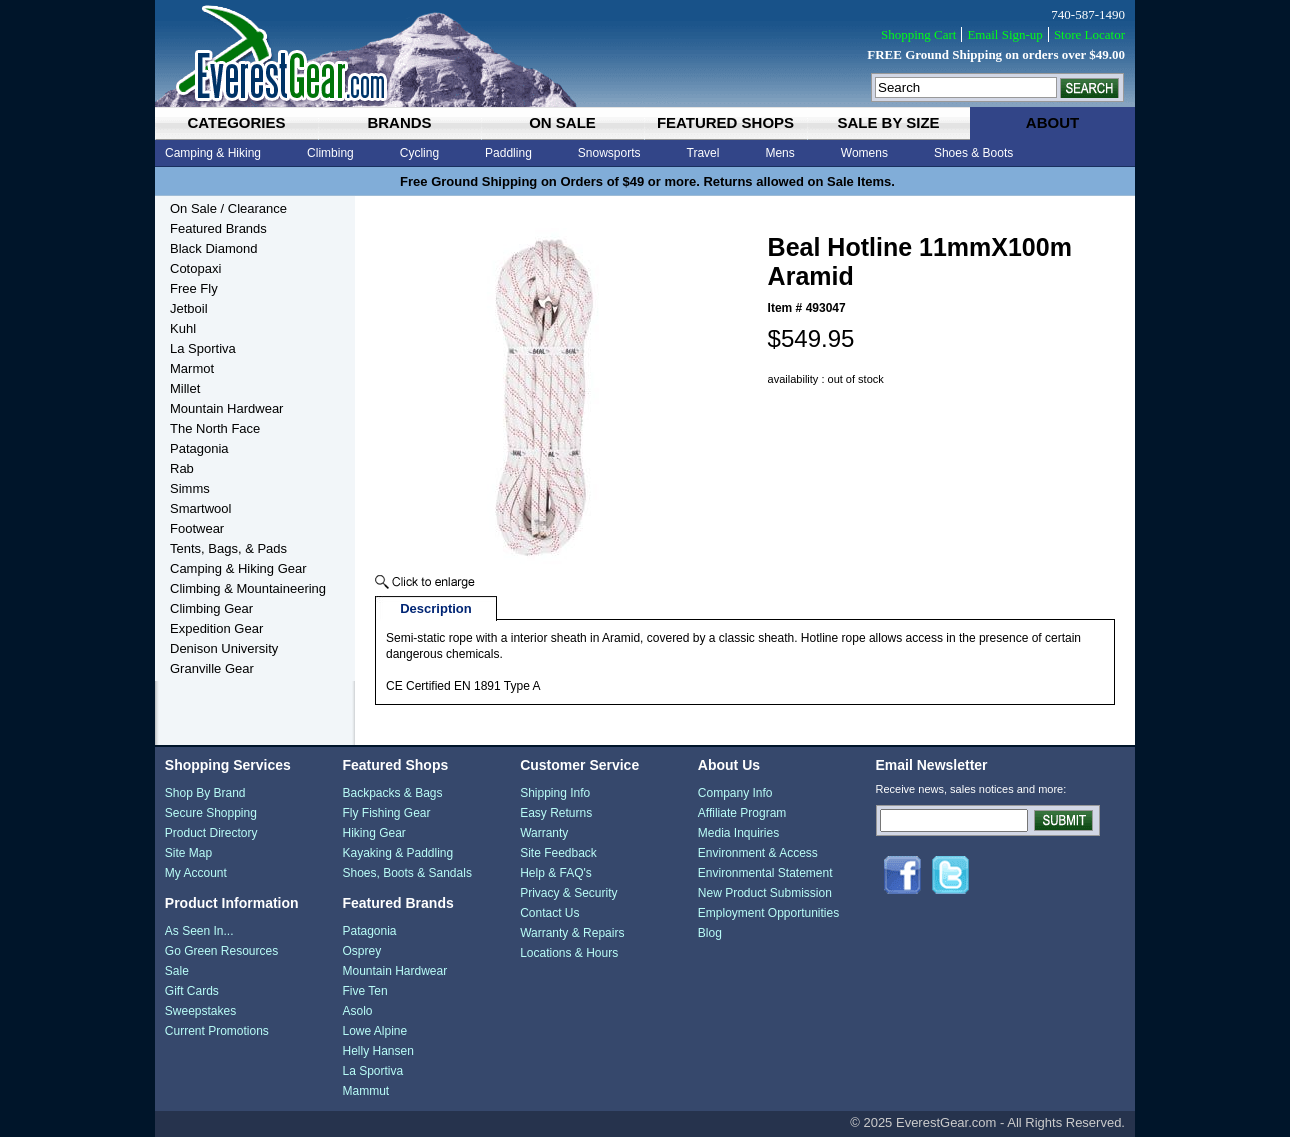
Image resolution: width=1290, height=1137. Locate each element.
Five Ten (364, 991)
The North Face (215, 428)
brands (399, 122)
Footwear (197, 528)
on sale (562, 122)
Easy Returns (556, 813)
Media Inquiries (738, 833)
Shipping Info (555, 793)
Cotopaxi (195, 268)
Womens (864, 153)
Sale (177, 971)
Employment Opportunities (768, 913)
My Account (196, 873)
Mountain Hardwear (226, 408)
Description (436, 608)
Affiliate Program (742, 813)
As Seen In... (199, 931)
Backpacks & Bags (392, 793)
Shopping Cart (918, 34)
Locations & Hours (569, 953)
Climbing (330, 153)
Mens (779, 153)
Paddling (508, 153)
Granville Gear (212, 668)
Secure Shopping (211, 813)
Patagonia (199, 448)
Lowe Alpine (374, 1031)
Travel (703, 153)
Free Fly (194, 288)
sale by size (888, 122)
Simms (190, 488)
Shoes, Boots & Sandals (406, 873)
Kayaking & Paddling (397, 853)
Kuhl (183, 328)
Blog (710, 933)
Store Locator (1089, 34)
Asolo (357, 1011)
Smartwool (200, 508)
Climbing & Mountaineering (248, 588)
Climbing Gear (211, 608)
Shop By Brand (205, 793)
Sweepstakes (200, 1011)
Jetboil (189, 308)
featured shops (725, 122)
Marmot (192, 368)
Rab (182, 468)
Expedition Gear (216, 628)
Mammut (365, 1091)
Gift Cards (192, 991)
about (1052, 122)
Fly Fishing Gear (386, 813)
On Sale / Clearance (228, 208)
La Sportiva (203, 348)
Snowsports (609, 153)
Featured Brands (218, 228)
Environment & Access (758, 853)
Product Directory (211, 833)
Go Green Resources (221, 951)
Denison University (224, 648)
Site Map (188, 853)
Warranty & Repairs (572, 933)
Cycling (419, 153)
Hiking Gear (373, 833)
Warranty (544, 833)
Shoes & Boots (973, 153)
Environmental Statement (765, 873)
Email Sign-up (1004, 34)
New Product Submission (765, 893)
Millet (185, 388)
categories (236, 122)
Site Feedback (558, 853)
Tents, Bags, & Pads (228, 548)
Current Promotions (217, 1031)
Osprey (361, 951)
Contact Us (549, 913)
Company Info (735, 793)
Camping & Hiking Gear (238, 568)
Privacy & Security (568, 893)
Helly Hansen (377, 1051)
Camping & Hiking (213, 153)
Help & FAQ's (556, 873)
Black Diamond (213, 248)
